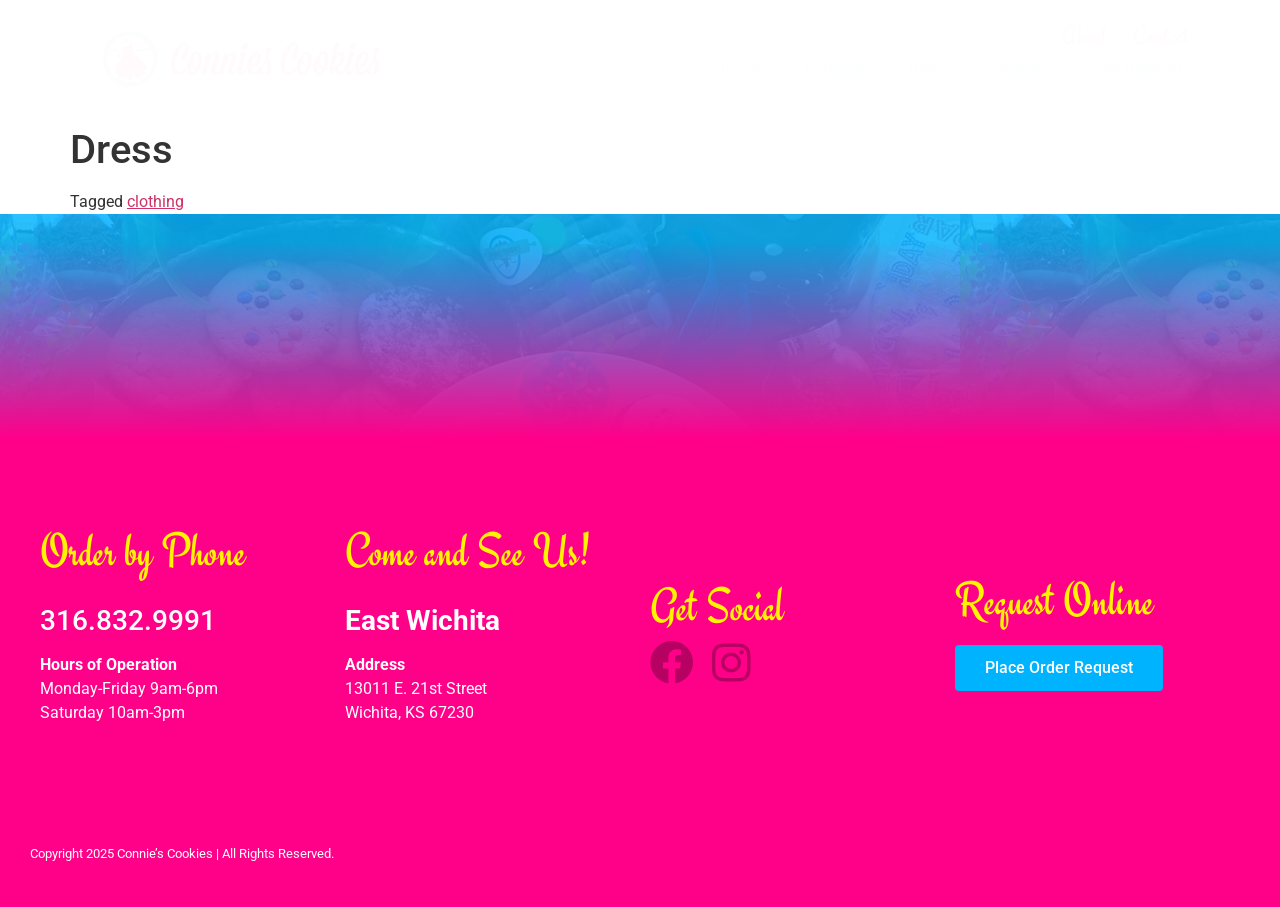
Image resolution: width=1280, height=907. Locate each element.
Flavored (835, 66)
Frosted (738, 66)
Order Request (1132, 66)
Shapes (1016, 66)
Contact (1161, 36)
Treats (928, 66)
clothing (155, 201)
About (1084, 36)
